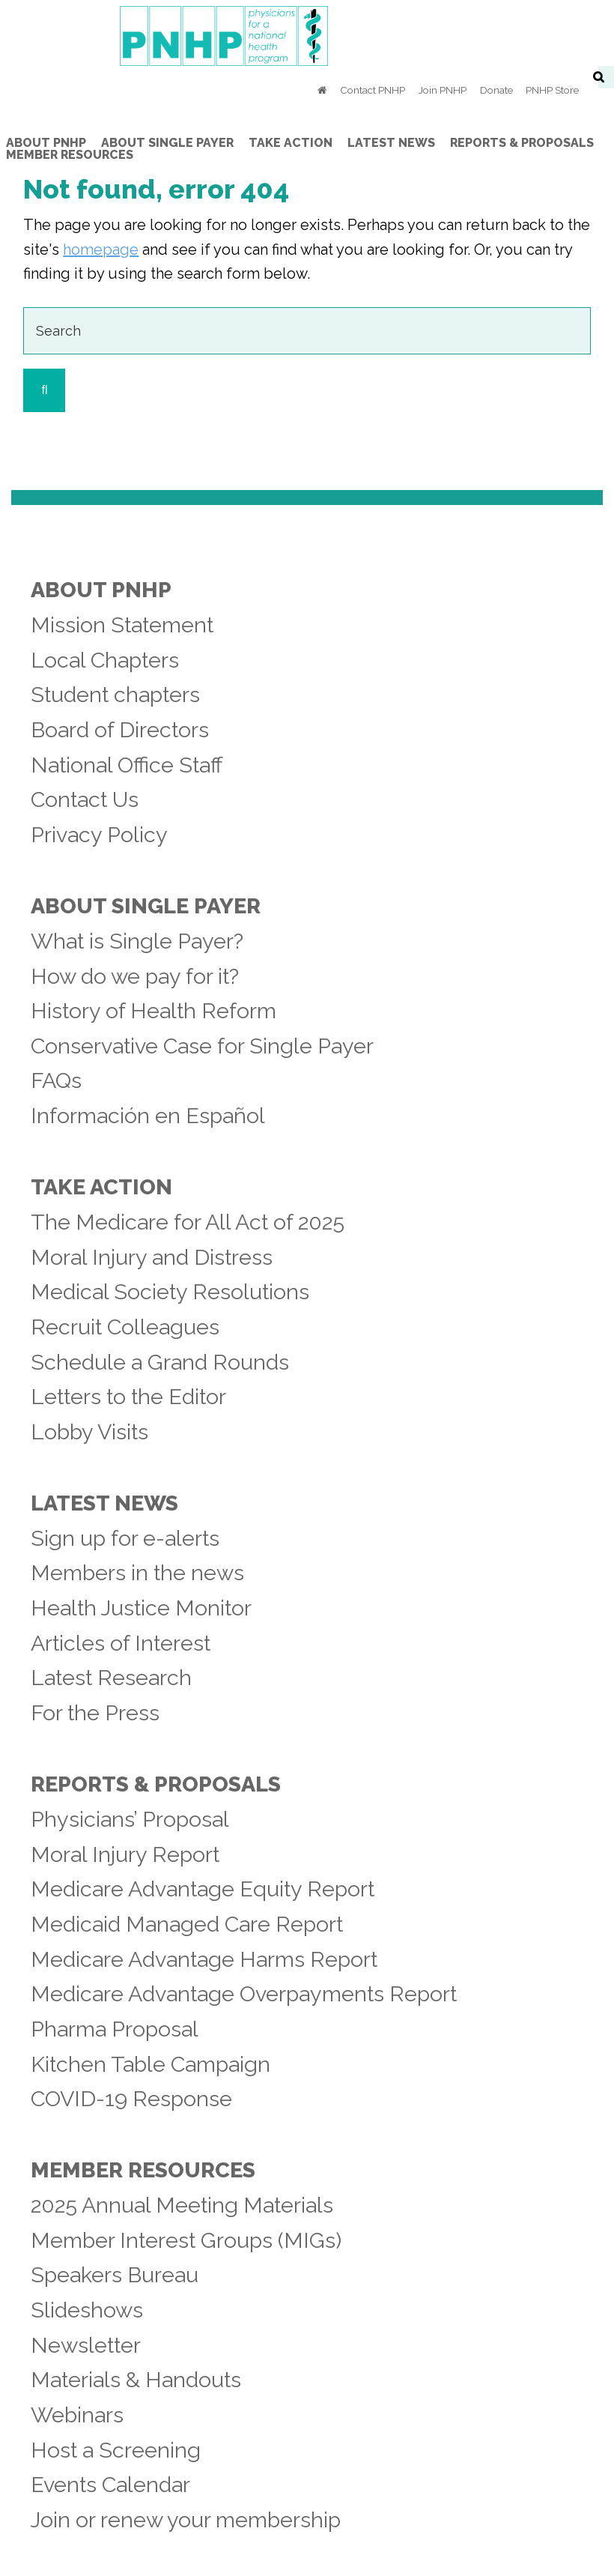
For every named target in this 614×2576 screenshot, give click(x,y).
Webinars (77, 2415)
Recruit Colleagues (125, 1327)
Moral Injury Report (125, 1854)
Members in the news (137, 1572)
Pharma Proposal (114, 2029)
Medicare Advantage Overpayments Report (244, 1994)
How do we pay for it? (135, 976)
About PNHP (101, 589)
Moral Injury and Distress (152, 1257)
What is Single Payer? (137, 941)
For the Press (95, 1713)
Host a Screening (116, 2450)
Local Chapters (105, 660)
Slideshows (87, 2310)
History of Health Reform (153, 1011)
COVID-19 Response (131, 2098)
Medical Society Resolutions (170, 1291)
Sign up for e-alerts (125, 1538)
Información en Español (148, 1115)
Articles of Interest (120, 1643)
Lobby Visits (89, 1432)
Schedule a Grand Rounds (160, 1362)
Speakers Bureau (114, 2275)
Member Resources (143, 2170)
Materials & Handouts (136, 2379)
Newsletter (86, 2345)
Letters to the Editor (128, 1396)
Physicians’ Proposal (130, 1819)
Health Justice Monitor (141, 1608)
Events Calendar (110, 2484)
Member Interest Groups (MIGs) (186, 2240)
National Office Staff (127, 765)
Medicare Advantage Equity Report (202, 1889)
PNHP (307, 36)
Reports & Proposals (156, 1784)
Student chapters (115, 694)
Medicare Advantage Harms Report (204, 1959)
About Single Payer (146, 906)
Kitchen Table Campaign (150, 2064)
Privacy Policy (99, 834)
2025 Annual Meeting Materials (182, 2205)
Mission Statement (122, 625)
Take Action (101, 1187)
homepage (101, 249)
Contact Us (85, 799)
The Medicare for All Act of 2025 (187, 1222)
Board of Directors (120, 730)
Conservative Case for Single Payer (202, 1046)
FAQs (56, 1080)
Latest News (104, 1503)
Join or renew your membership (186, 2520)
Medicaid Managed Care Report (187, 1924)
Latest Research (111, 1677)
